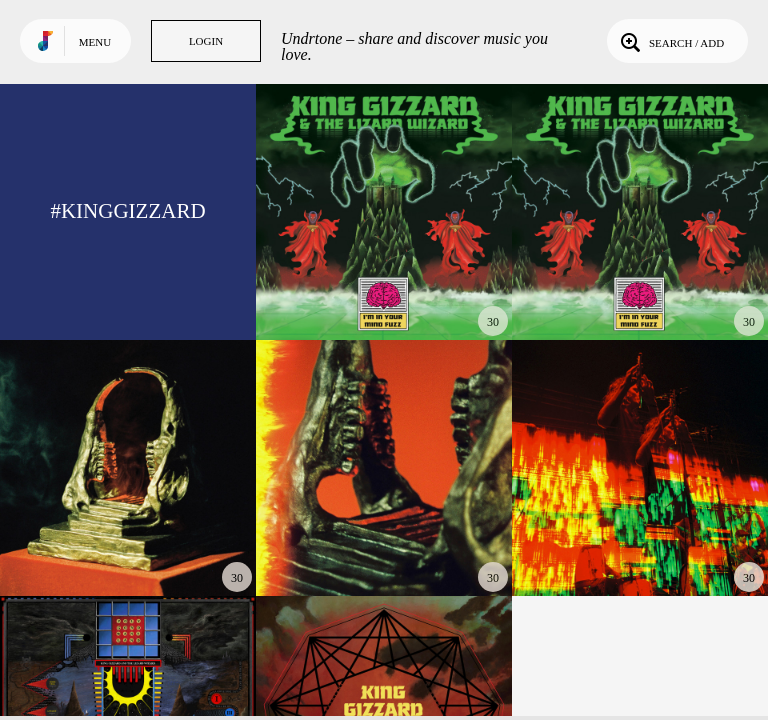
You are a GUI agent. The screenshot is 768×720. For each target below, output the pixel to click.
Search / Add (670, 41)
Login (206, 41)
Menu (95, 42)
